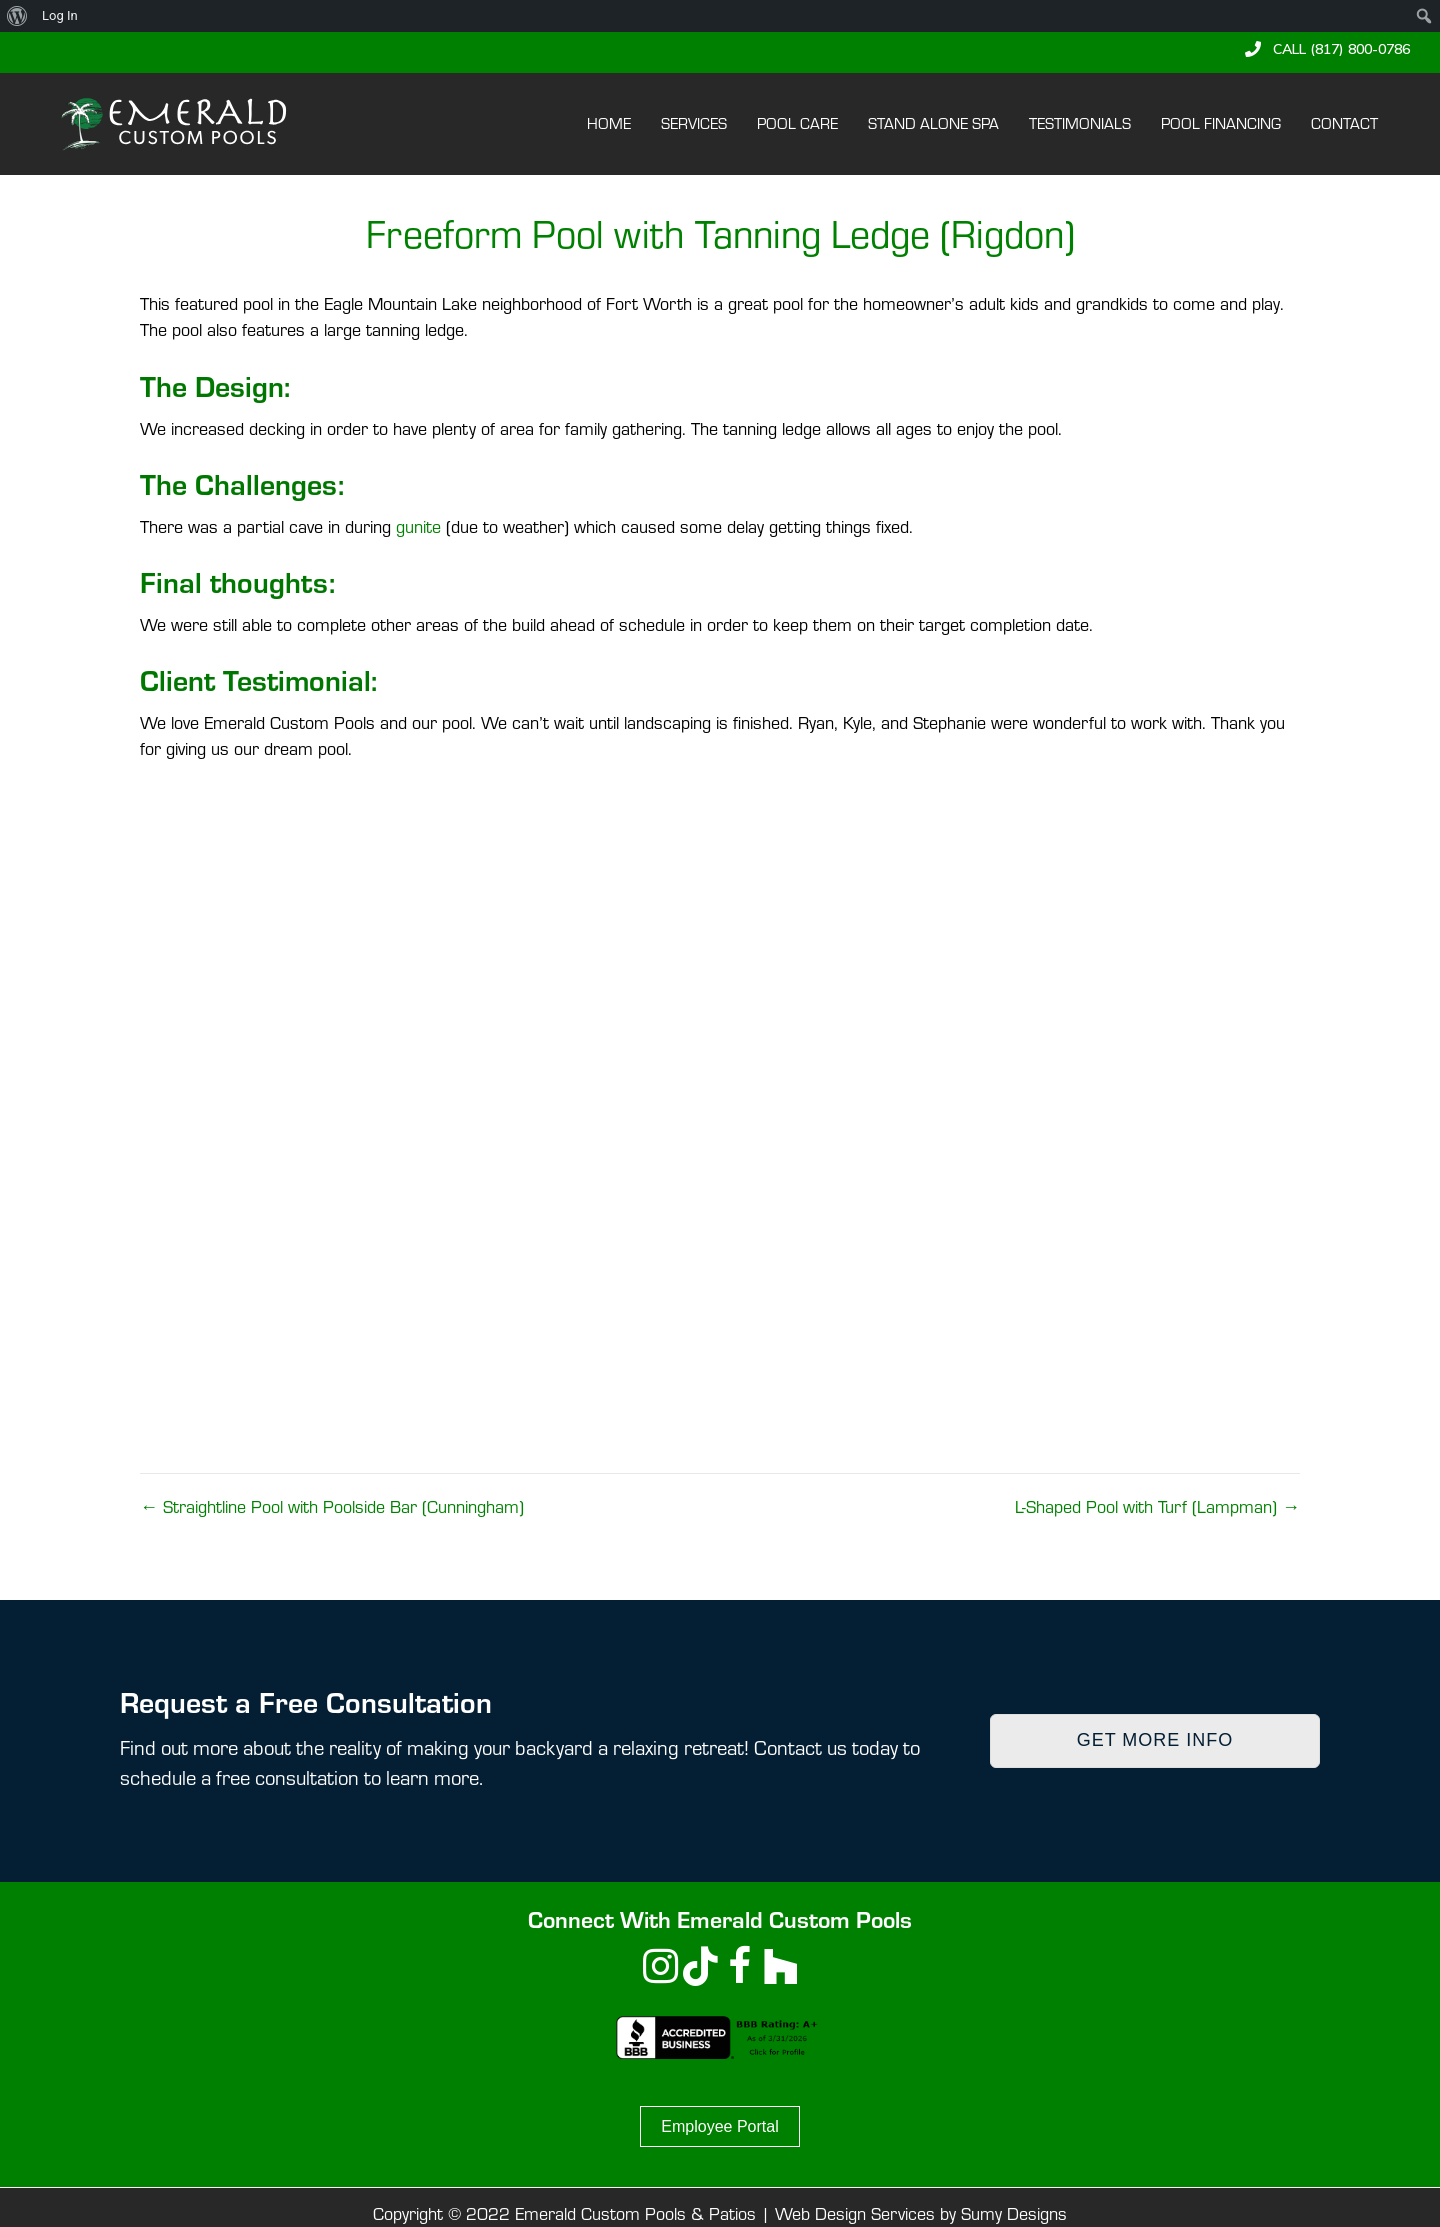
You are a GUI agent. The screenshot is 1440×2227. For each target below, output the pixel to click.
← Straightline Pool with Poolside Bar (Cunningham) (332, 1506)
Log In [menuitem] (60, 15)
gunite (418, 526)
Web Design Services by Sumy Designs (921, 2213)
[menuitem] (17, 16)
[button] (1327, 49)
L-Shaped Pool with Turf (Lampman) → (1157, 1506)
